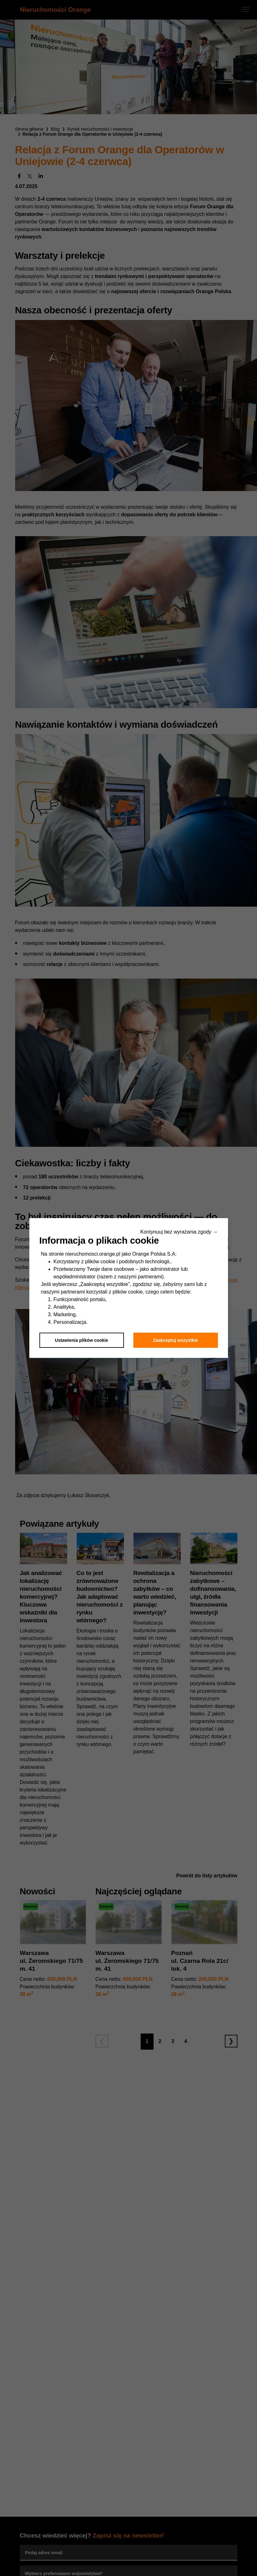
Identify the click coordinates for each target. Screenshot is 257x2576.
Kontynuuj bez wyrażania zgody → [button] (179, 1232)
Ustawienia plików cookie (81, 1340)
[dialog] (128, 1288)
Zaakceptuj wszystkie (175, 1340)
